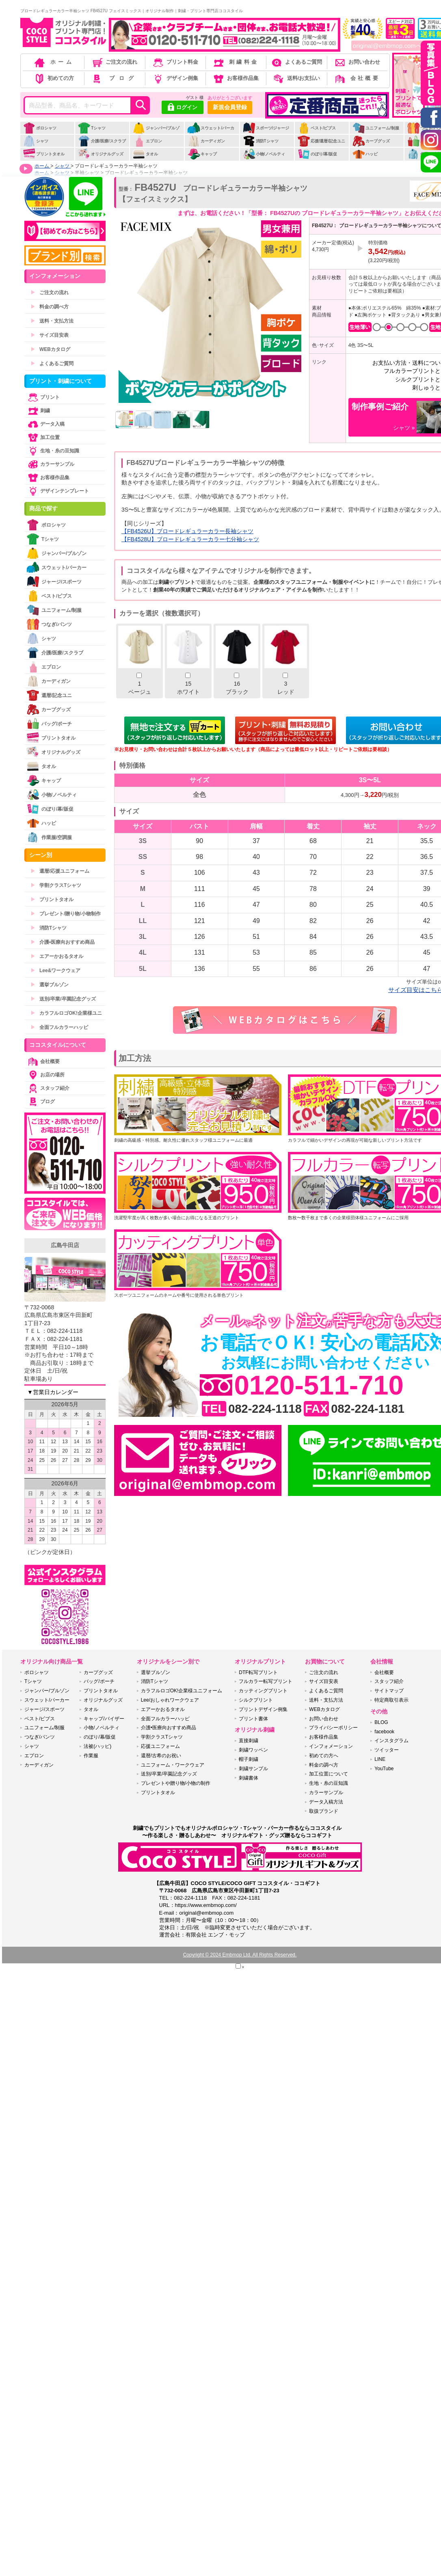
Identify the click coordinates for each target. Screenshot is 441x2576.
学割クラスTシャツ (55, 885)
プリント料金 (174, 62)
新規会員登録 (230, 107)
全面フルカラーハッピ (59, 1027)
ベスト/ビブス (316, 128)
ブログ (114, 78)
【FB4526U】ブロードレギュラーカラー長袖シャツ (187, 531)
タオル (145, 154)
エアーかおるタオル (56, 956)
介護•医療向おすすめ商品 (62, 942)
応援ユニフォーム (160, 1746)
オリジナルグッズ (100, 154)
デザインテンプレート (57, 491)
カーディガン (206, 141)
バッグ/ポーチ (49, 724)
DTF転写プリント (258, 1672)
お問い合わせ (356, 62)
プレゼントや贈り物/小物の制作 (175, 1783)
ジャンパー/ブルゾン (155, 132)
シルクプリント (256, 1700)
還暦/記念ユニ (49, 695)
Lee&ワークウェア (55, 970)
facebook (384, 1732)
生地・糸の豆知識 (52, 451)
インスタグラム (391, 1740)
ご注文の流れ (114, 62)
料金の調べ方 (49, 307)
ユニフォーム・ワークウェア (172, 1765)
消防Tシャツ (260, 141)
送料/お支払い (296, 78)
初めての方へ (323, 1755)
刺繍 (38, 411)
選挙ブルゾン (49, 985)
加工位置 (43, 437)
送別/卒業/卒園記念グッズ (63, 999)
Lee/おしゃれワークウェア (170, 1700)
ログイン (182, 108)
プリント (43, 397)
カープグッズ (371, 141)
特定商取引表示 (391, 1700)
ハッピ (365, 154)
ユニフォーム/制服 (375, 128)
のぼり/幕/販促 (317, 154)
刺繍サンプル (253, 1768)
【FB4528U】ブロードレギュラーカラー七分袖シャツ (190, 539)
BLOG (381, 1722)
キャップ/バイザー (104, 1719)
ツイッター (386, 1750)
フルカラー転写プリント (265, 1681)
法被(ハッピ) (97, 1746)
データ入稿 (45, 424)
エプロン (147, 141)
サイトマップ (389, 1691)
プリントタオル (44, 154)
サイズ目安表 (49, 335)
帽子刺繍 (248, 1759)
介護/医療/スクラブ (102, 141)
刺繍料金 (235, 62)
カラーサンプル (50, 464)
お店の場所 (45, 1075)
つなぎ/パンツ (49, 624)
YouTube (383, 1768)
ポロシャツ (39, 128)
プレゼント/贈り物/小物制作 (65, 914)
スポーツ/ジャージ (266, 128)
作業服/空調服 (49, 837)
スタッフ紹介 (47, 1088)
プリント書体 (253, 1719)
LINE (379, 1759)
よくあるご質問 (296, 62)
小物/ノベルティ (263, 154)
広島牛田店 (65, 1245)
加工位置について (328, 1774)
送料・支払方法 (52, 321)
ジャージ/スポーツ (54, 582)
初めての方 (53, 78)
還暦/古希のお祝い (161, 1755)
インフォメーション (331, 1746)
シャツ (35, 141)
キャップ (202, 154)
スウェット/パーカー (210, 132)
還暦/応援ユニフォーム (59, 871)
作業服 (91, 1755)
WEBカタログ (50, 349)
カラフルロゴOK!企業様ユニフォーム (182, 1691)
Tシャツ (92, 128)
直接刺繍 (248, 1740)
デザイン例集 (174, 78)
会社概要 (356, 78)
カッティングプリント (263, 1691)
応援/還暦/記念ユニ (321, 141)
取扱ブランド (323, 1811)
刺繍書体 (248, 1778)
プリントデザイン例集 (263, 1709)
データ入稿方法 (326, 1802)
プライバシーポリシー (333, 1727)
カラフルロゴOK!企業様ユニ (66, 1013)
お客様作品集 (235, 78)
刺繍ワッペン (253, 1750)
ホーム (53, 62)
